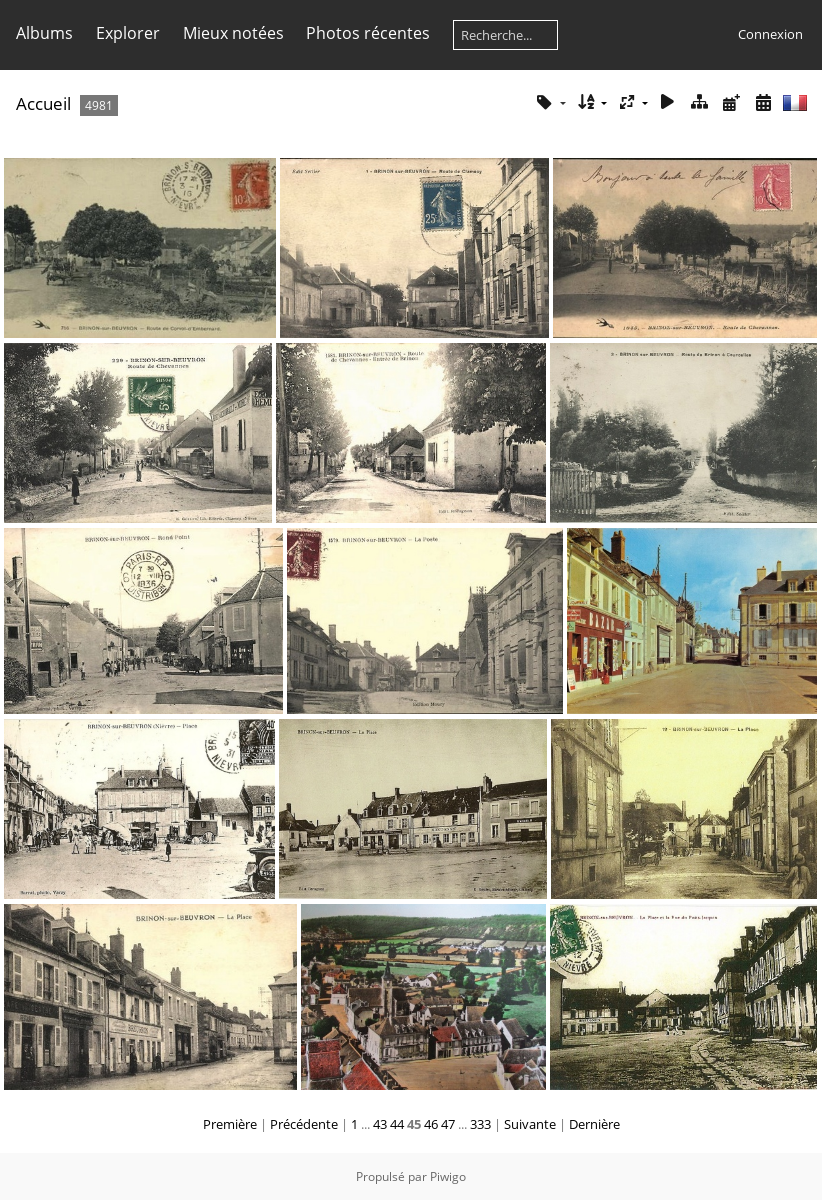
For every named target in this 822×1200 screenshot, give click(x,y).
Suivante (530, 1124)
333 (480, 1124)
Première (230, 1124)
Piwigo (448, 1176)
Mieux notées (233, 33)
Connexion (770, 34)
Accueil (43, 103)
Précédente (304, 1124)
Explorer (128, 33)
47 (448, 1124)
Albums (44, 33)
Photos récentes (368, 33)
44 (397, 1124)
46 (431, 1124)
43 (380, 1124)
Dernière (594, 1124)
